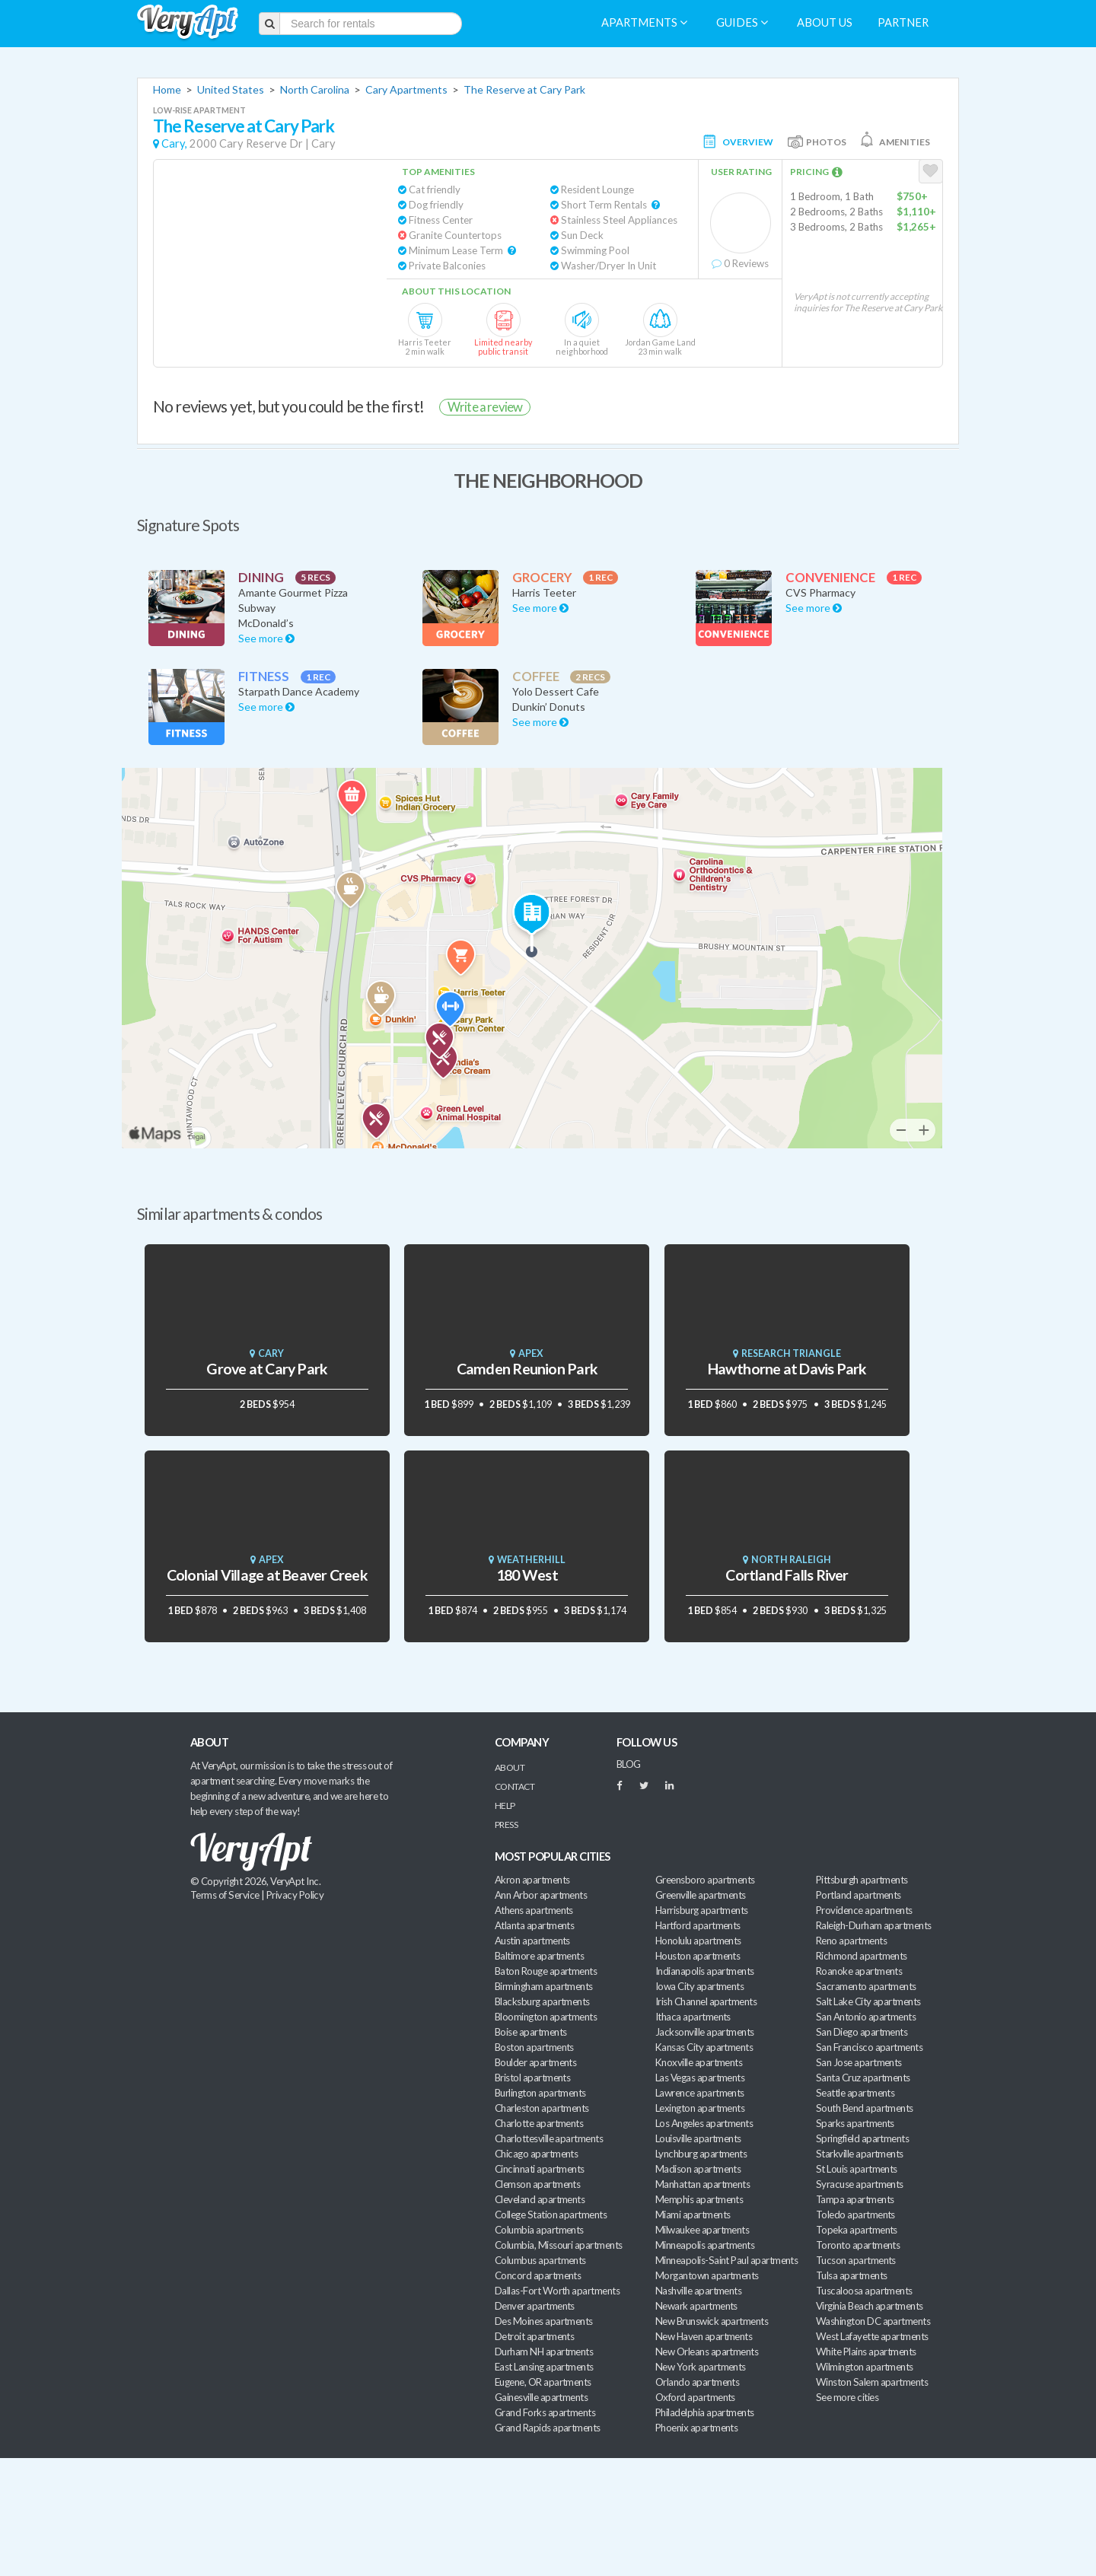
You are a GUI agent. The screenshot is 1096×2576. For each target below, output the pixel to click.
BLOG (628, 1764)
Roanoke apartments (859, 1971)
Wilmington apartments (864, 2367)
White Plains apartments (866, 2351)
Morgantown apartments (707, 2275)
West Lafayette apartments (872, 2336)
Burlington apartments (540, 2093)
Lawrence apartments (699, 2093)
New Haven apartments (703, 2336)
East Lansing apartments (544, 2367)
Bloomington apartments (546, 2017)
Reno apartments (851, 1940)
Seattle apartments (855, 2093)
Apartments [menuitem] (644, 22)
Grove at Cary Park (266, 1368)
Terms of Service (224, 1895)
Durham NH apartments (544, 2351)
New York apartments (700, 2367)
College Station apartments (551, 2214)
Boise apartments (530, 2032)
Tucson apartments (856, 2260)
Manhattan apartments (702, 2184)
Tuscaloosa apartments (864, 2291)
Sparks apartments (855, 2123)
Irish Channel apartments (706, 2001)
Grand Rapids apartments (548, 2428)
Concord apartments (538, 2275)
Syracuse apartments (859, 2184)
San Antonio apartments (866, 2017)
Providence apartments (864, 1910)
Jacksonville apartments (704, 2032)
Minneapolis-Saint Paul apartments (726, 2260)
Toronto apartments (858, 2245)
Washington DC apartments (873, 2321)
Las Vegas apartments (699, 2077)
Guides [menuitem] (742, 22)
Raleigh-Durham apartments (874, 1925)
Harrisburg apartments (701, 1910)
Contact (514, 1786)
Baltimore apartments (539, 1956)
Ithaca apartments (693, 2017)
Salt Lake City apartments (868, 2001)
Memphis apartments (699, 2199)
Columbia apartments (539, 2230)
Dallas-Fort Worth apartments (557, 2291)
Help (505, 1805)
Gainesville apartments (541, 2397)
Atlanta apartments (534, 1925)
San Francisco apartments (869, 2047)
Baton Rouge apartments (546, 1971)
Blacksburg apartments (542, 2001)
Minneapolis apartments (704, 2245)
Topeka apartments (856, 2230)
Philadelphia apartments (704, 2412)
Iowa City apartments (699, 1986)
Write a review (485, 407)
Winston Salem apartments (872, 2382)
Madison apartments (698, 2169)
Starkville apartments (859, 2154)
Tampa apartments (855, 2199)
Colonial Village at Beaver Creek (267, 1575)
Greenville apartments (700, 1895)
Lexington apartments (699, 2108)
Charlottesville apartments (549, 2138)
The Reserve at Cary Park (524, 89)
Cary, (174, 143)
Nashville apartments (698, 2291)
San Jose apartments (859, 2062)
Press (506, 1824)
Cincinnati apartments (540, 2169)
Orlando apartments (697, 2382)
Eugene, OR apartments (543, 2382)
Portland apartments (858, 1895)
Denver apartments (535, 2306)
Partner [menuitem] (903, 22)
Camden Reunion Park (527, 1368)
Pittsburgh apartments (862, 1880)
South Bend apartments (864, 2108)
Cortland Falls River (786, 1575)
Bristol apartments (532, 2077)
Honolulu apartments (698, 1940)
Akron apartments (532, 1880)
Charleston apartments (542, 2108)
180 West (527, 1575)
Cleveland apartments (540, 2199)
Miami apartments (692, 2214)
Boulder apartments (535, 2062)
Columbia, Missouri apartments (559, 2245)
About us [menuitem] (824, 22)
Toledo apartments (855, 2214)
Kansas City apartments (704, 2047)
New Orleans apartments (706, 2351)
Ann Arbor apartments (541, 1895)
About (509, 1767)
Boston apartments (534, 2047)
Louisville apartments (698, 2138)
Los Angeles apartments (704, 2123)
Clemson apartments (537, 2184)
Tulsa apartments (851, 2275)
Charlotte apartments (539, 2123)
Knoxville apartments (698, 2062)
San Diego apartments (861, 2032)
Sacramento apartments (866, 1986)
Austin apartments (532, 1940)
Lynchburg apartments (701, 2154)
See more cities (847, 2397)
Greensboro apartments (705, 1880)
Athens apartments (534, 1910)
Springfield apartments (862, 2138)
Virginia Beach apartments (869, 2306)
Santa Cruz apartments (863, 2077)
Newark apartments (696, 2306)
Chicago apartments (536, 2154)
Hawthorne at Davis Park (787, 1368)
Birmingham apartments (544, 1986)
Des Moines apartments (544, 2321)
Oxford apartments (695, 2397)
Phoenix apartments (696, 2428)
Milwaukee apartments (702, 2230)
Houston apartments (697, 1956)
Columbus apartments (540, 2260)
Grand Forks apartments (545, 2412)
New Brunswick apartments (711, 2321)
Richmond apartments (861, 1956)
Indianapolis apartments (704, 1971)
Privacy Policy (295, 1895)
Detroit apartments (534, 2336)
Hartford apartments (698, 1925)
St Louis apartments (856, 2169)
